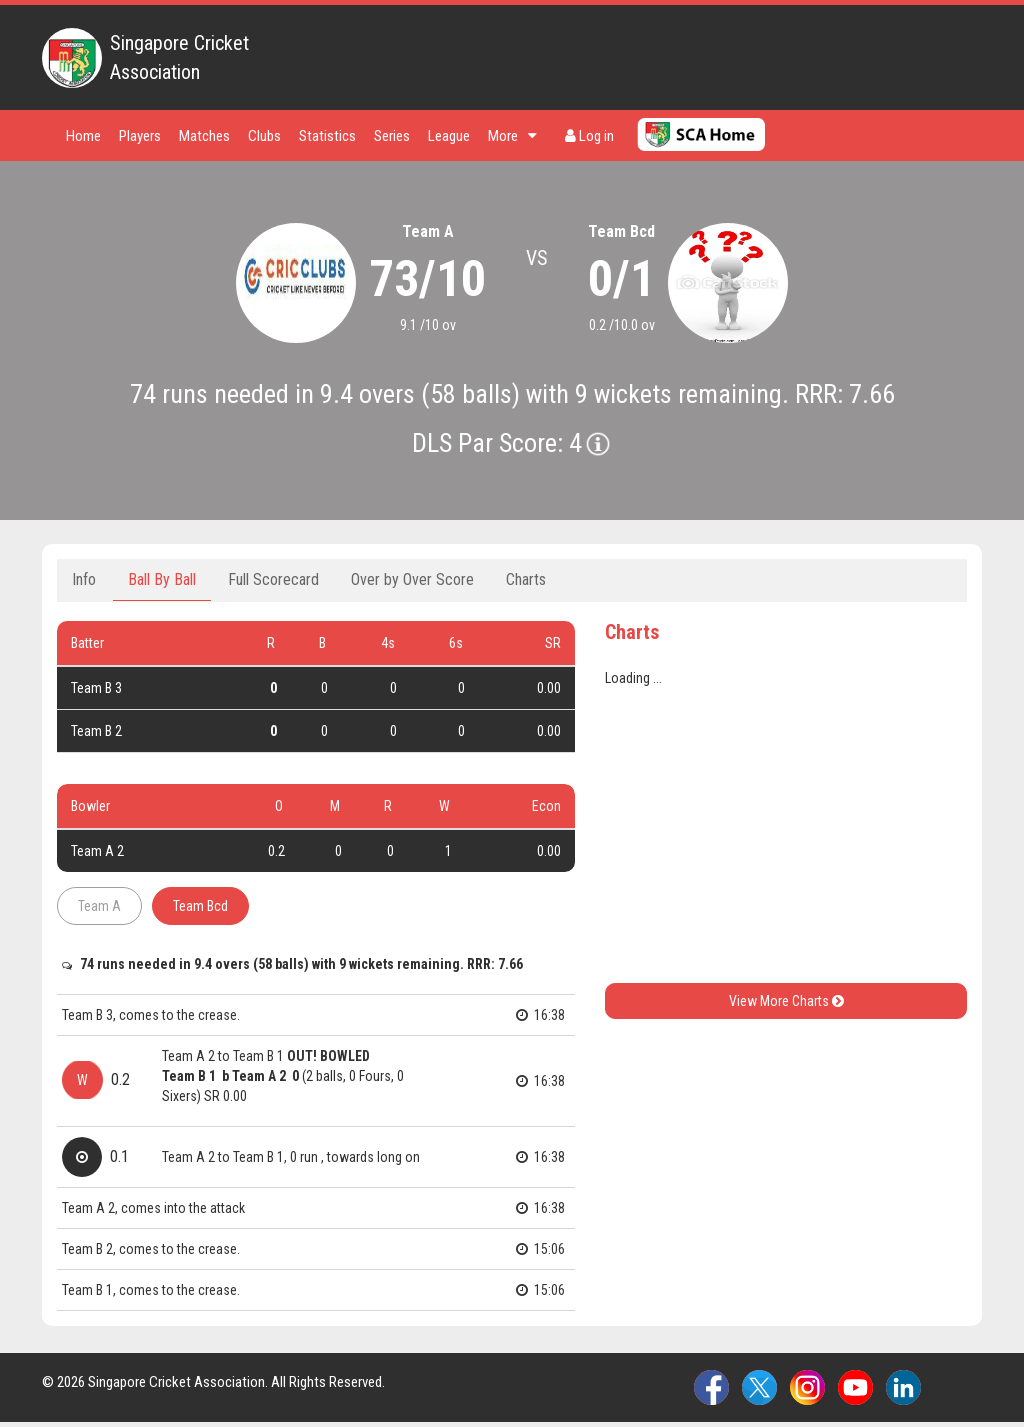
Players (140, 136)
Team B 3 (96, 688)
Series (392, 136)
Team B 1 (190, 1076)
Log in (589, 136)
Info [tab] (84, 579)
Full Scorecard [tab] (273, 579)
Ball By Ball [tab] (162, 579)
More (512, 136)
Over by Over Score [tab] (412, 579)
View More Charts (786, 1001)
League (449, 136)
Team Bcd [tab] (200, 906)
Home (83, 136)
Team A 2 (97, 851)
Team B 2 (96, 731)
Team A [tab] (99, 906)
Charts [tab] (526, 579)
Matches (204, 136)
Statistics (327, 136)
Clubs (264, 136)
